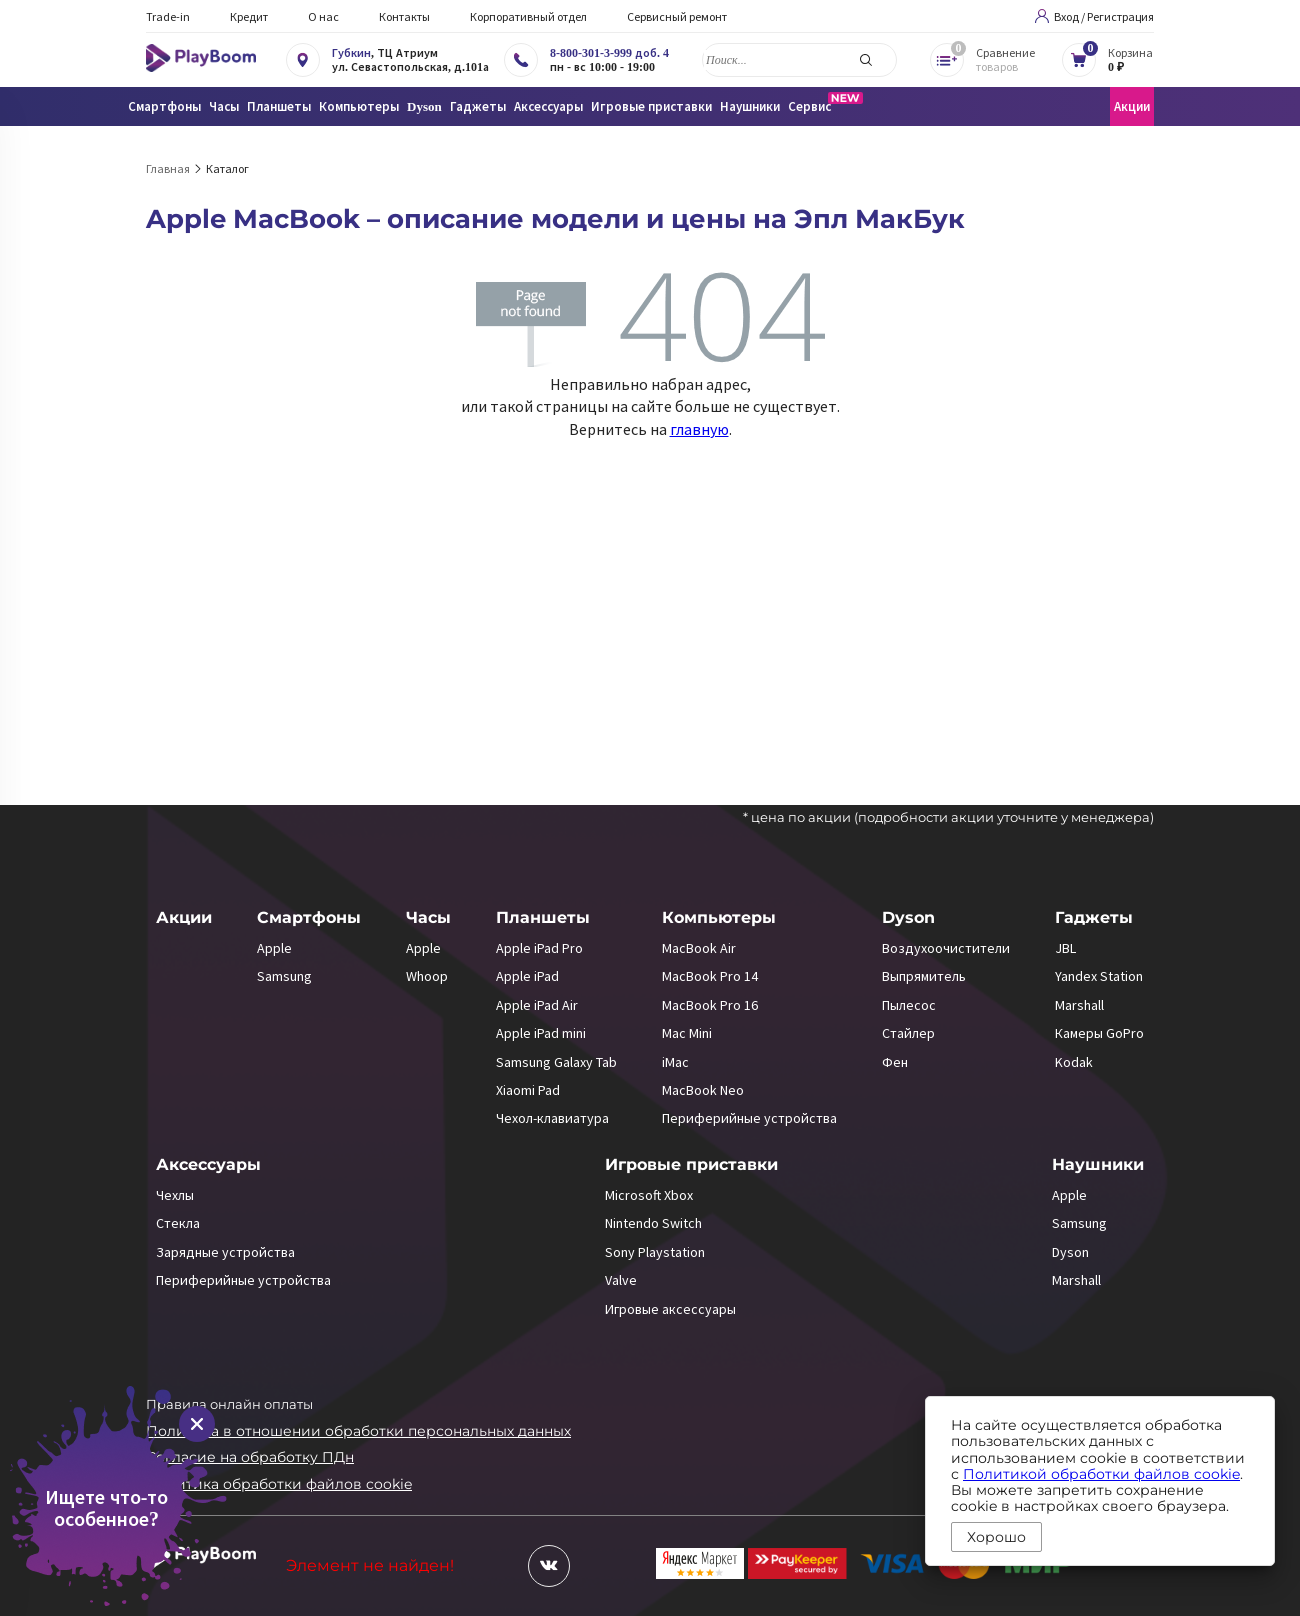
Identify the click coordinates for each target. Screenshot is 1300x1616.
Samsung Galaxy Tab (556, 1062)
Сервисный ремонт (677, 16)
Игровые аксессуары (670, 1309)
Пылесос (909, 1005)
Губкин (351, 53)
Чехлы (175, 1195)
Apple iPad (527, 976)
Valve (621, 1280)
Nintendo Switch (653, 1223)
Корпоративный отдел (528, 16)
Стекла (178, 1223)
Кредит (249, 16)
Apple (274, 948)
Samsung (284, 976)
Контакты (404, 16)
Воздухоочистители (946, 948)
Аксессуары (208, 1164)
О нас (323, 16)
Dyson (908, 917)
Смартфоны (309, 917)
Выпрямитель (924, 976)
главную (699, 429)
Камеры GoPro (1099, 1033)
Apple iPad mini (541, 1033)
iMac (675, 1062)
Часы (428, 917)
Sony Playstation (655, 1252)
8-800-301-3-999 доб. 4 (609, 53)
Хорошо (996, 1537)
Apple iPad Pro (539, 948)
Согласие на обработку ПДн (250, 1457)
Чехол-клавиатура (552, 1118)
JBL (1065, 948)
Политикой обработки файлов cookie (1101, 1474)
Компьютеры (719, 917)
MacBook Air (699, 948)
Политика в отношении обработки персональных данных (358, 1431)
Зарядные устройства (225, 1252)
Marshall (1079, 1005)
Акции (1132, 106)
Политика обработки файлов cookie (279, 1484)
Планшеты (543, 917)
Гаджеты (1094, 917)
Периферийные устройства (749, 1118)
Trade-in (168, 16)
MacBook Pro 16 (710, 1005)
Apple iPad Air (537, 1005)
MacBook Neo (703, 1090)
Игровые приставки (691, 1164)
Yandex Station (1099, 976)
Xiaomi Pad (528, 1090)
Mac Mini (687, 1033)
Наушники (1098, 1164)
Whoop (427, 976)
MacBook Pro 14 (710, 976)
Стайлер (908, 1033)
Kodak (1074, 1062)
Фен (895, 1062)
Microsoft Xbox (649, 1195)
